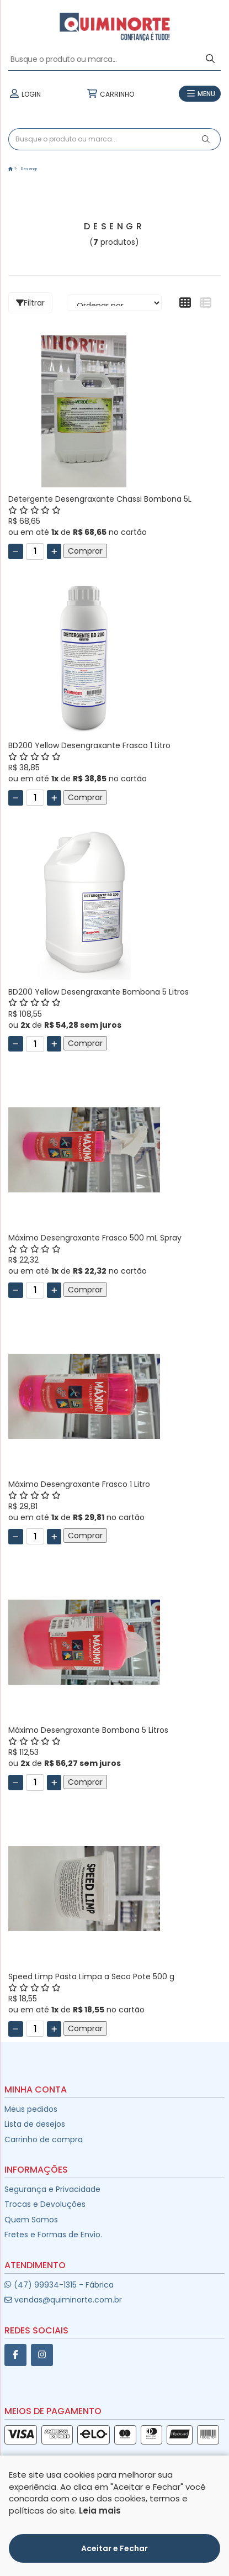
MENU (199, 94)
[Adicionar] (54, 551)
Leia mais (100, 2510)
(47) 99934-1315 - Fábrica (58, 2284)
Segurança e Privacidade (52, 2189)
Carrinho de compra (43, 2139)
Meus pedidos (30, 2109)
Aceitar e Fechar (114, 2548)
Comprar (85, 550)
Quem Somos (31, 2219)
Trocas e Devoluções (45, 2204)
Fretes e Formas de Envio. (53, 2234)
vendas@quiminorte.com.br (63, 2299)
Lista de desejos (34, 2124)
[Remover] (15, 551)
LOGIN (24, 94)
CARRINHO (110, 94)
